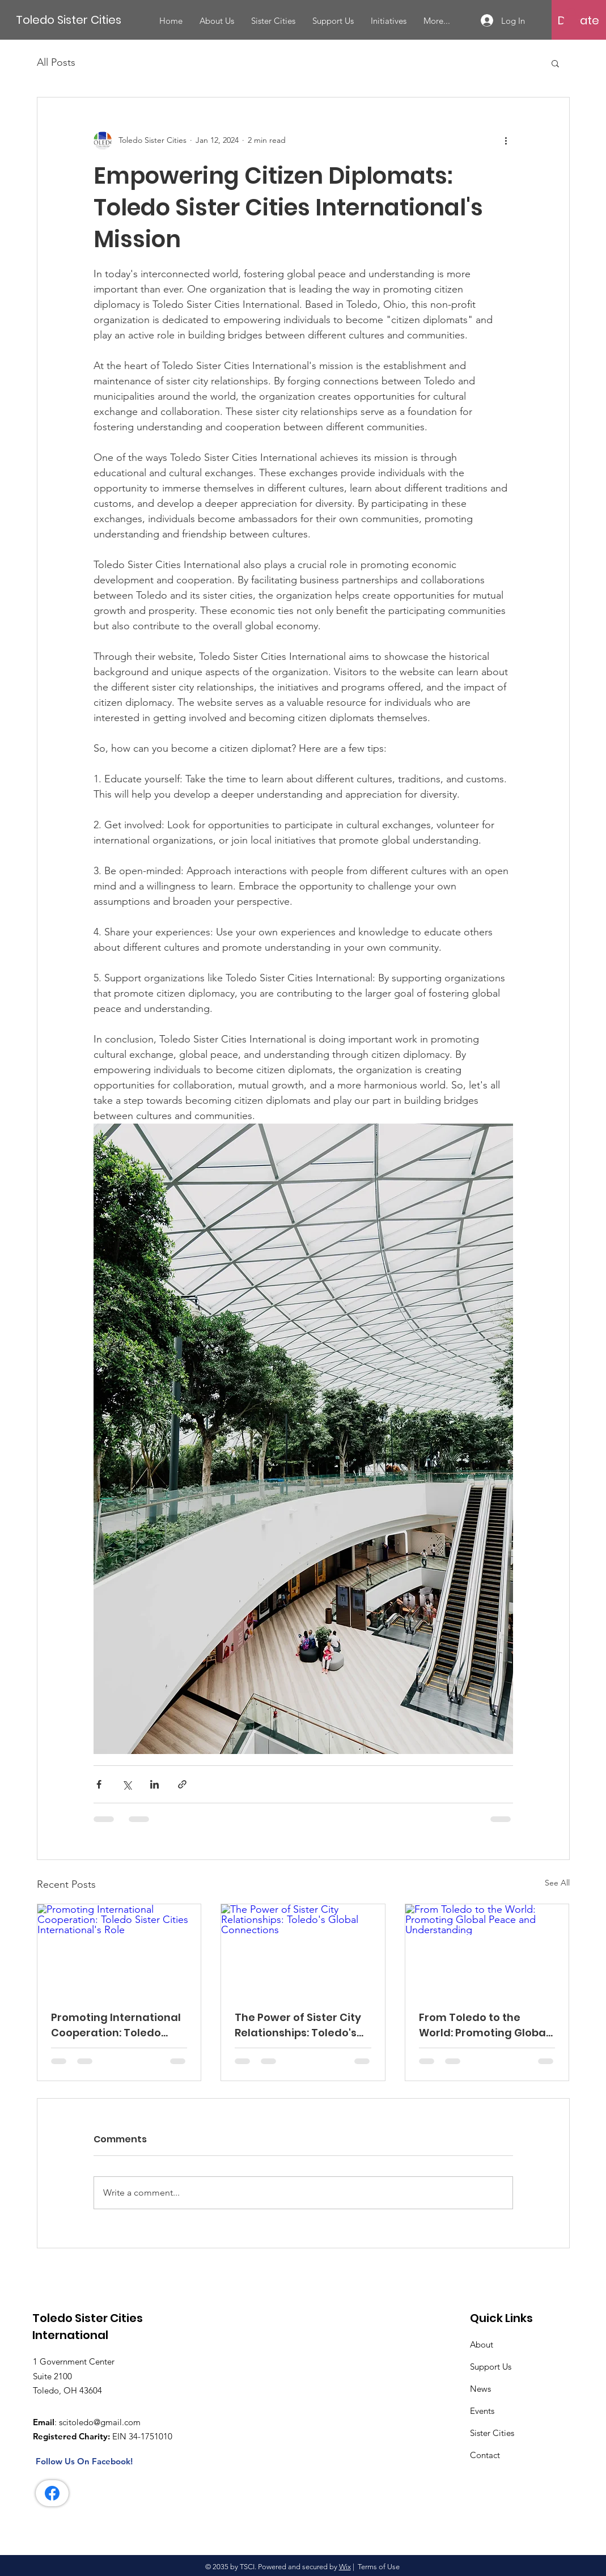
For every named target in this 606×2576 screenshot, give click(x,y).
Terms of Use (379, 2566)
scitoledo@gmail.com (100, 2422)
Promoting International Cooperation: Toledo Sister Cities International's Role (116, 2025)
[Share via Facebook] (99, 1784)
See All (557, 1883)
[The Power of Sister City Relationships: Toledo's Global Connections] (303, 1950)
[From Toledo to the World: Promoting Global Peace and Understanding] (487, 1950)
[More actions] (506, 140)
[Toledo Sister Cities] (70, 19)
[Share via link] (182, 1784)
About (481, 2344)
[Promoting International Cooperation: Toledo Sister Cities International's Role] (119, 1950)
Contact (485, 2455)
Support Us (490, 2366)
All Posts (56, 62)
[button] (571, 19)
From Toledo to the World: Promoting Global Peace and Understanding (484, 2025)
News (480, 2388)
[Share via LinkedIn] (154, 1784)
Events (482, 2410)
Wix (345, 2566)
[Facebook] (52, 2493)
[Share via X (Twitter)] (126, 1784)
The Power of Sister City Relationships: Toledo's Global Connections (298, 2025)
